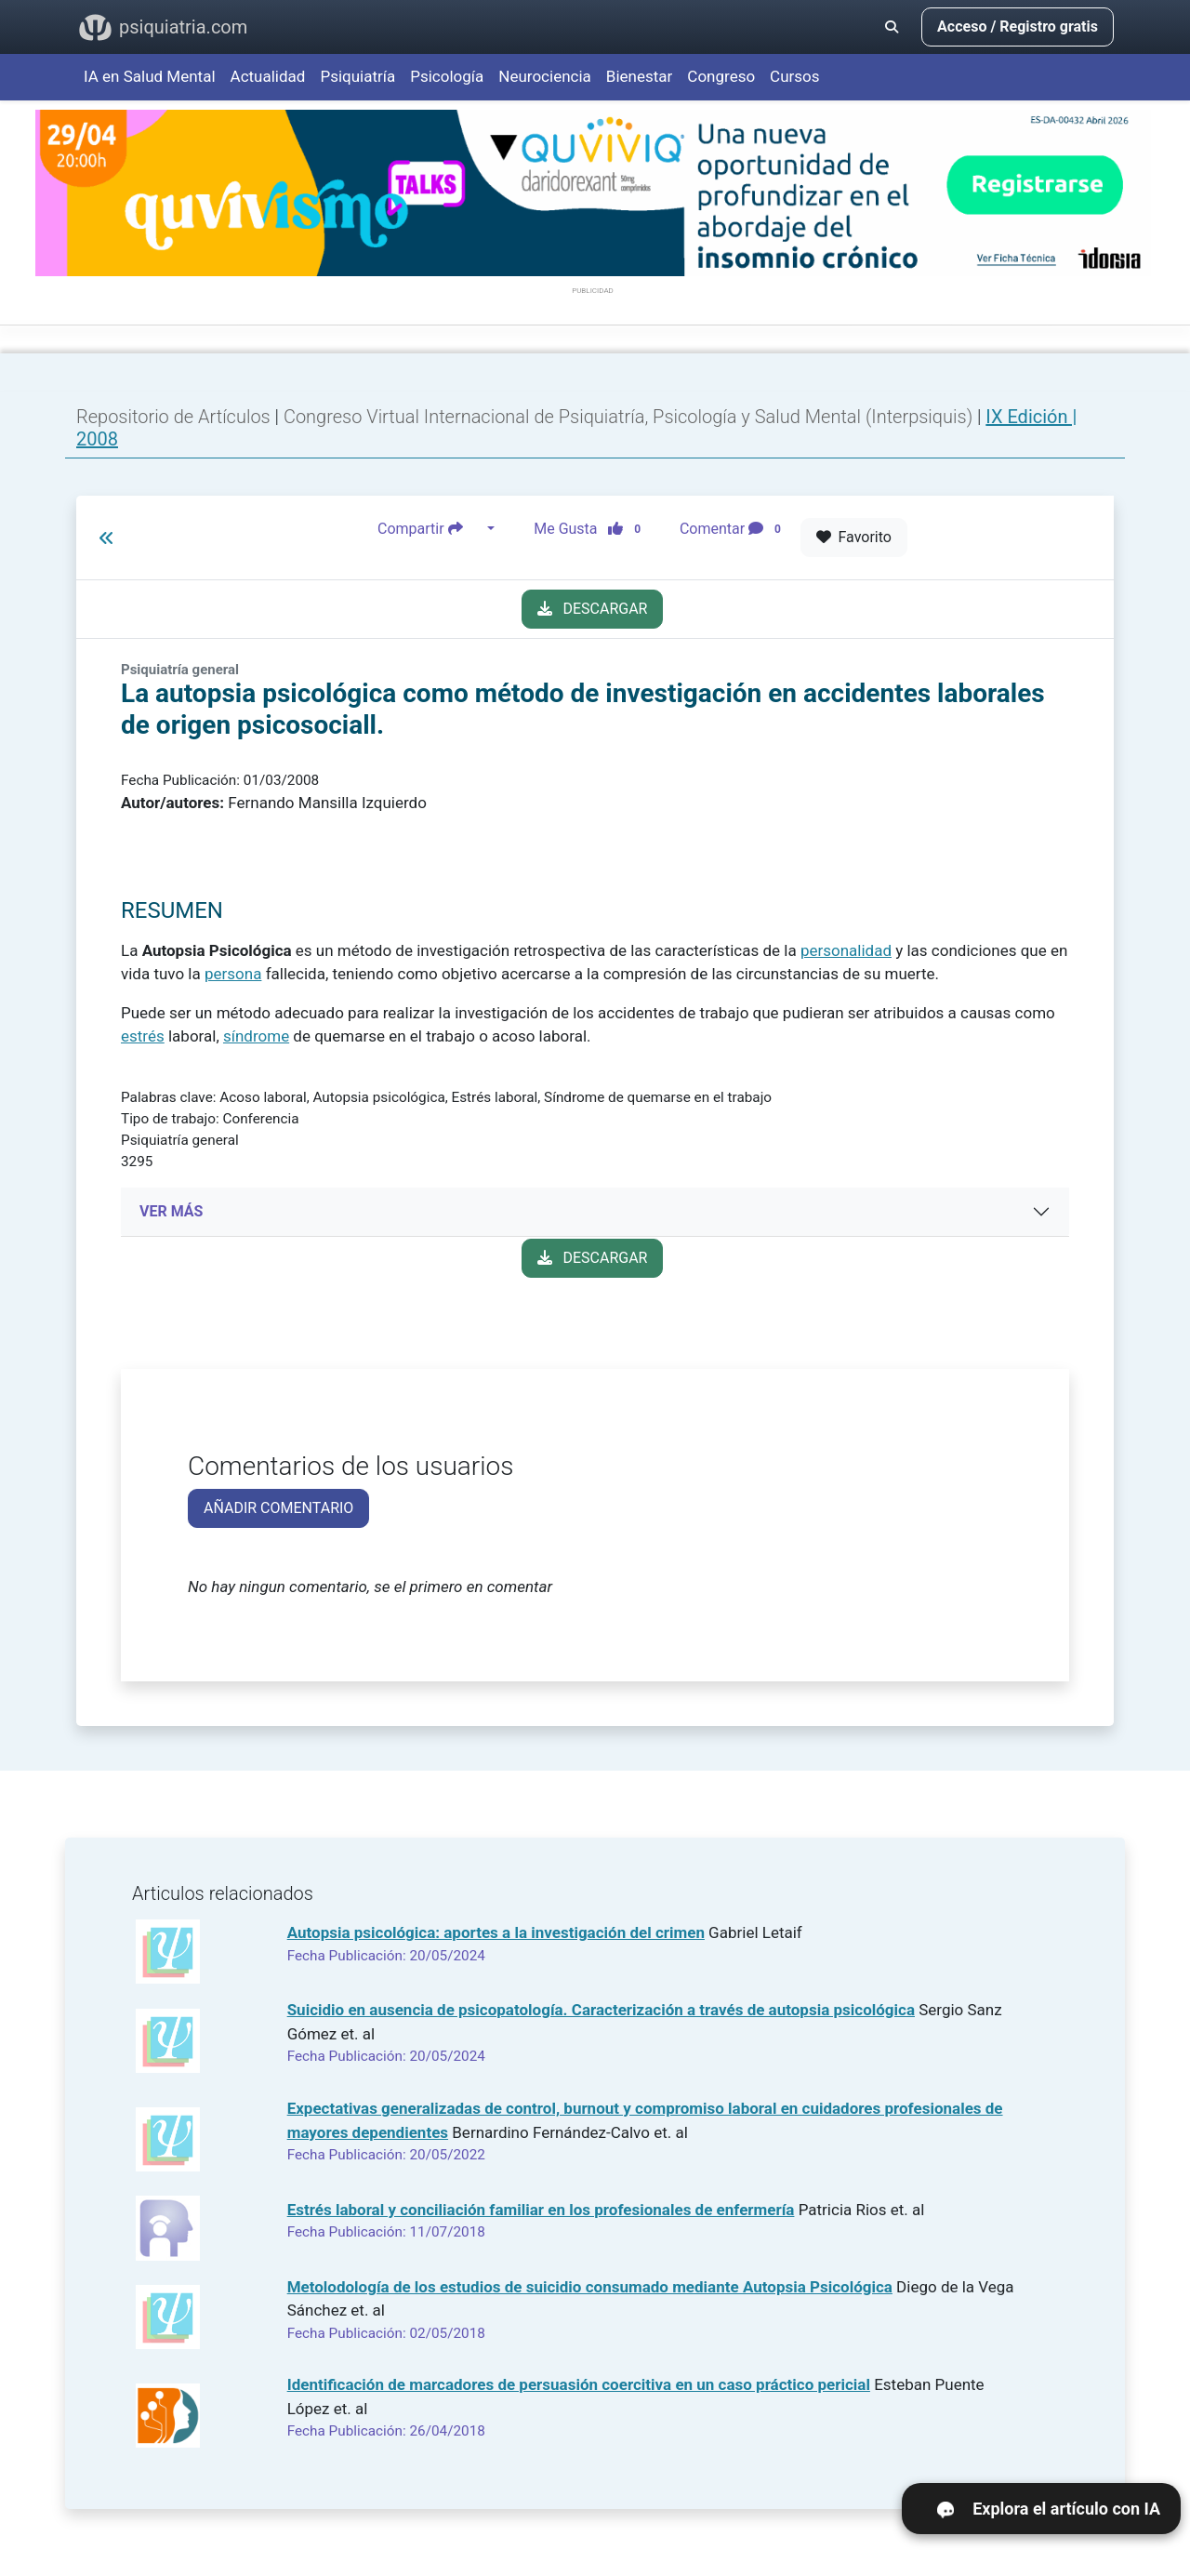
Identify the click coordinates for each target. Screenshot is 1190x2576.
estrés (143, 1036)
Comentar (734, 529)
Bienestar (639, 76)
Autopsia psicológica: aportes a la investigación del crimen (496, 1932)
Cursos (794, 76)
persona (233, 973)
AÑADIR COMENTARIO (278, 1508)
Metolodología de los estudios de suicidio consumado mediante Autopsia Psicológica (589, 2286)
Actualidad (268, 76)
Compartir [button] (430, 529)
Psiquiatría (357, 76)
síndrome (256, 1036)
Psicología (446, 76)
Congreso (721, 76)
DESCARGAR (592, 608)
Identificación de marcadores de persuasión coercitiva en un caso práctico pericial (578, 2384)
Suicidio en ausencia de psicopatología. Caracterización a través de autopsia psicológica (601, 2009)
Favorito (854, 537)
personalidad (846, 950)
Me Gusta (593, 529)
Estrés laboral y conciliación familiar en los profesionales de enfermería (541, 2209)
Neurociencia (544, 76)
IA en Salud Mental (150, 76)
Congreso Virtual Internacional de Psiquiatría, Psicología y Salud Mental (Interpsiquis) (630, 416)
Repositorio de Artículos (173, 416)
